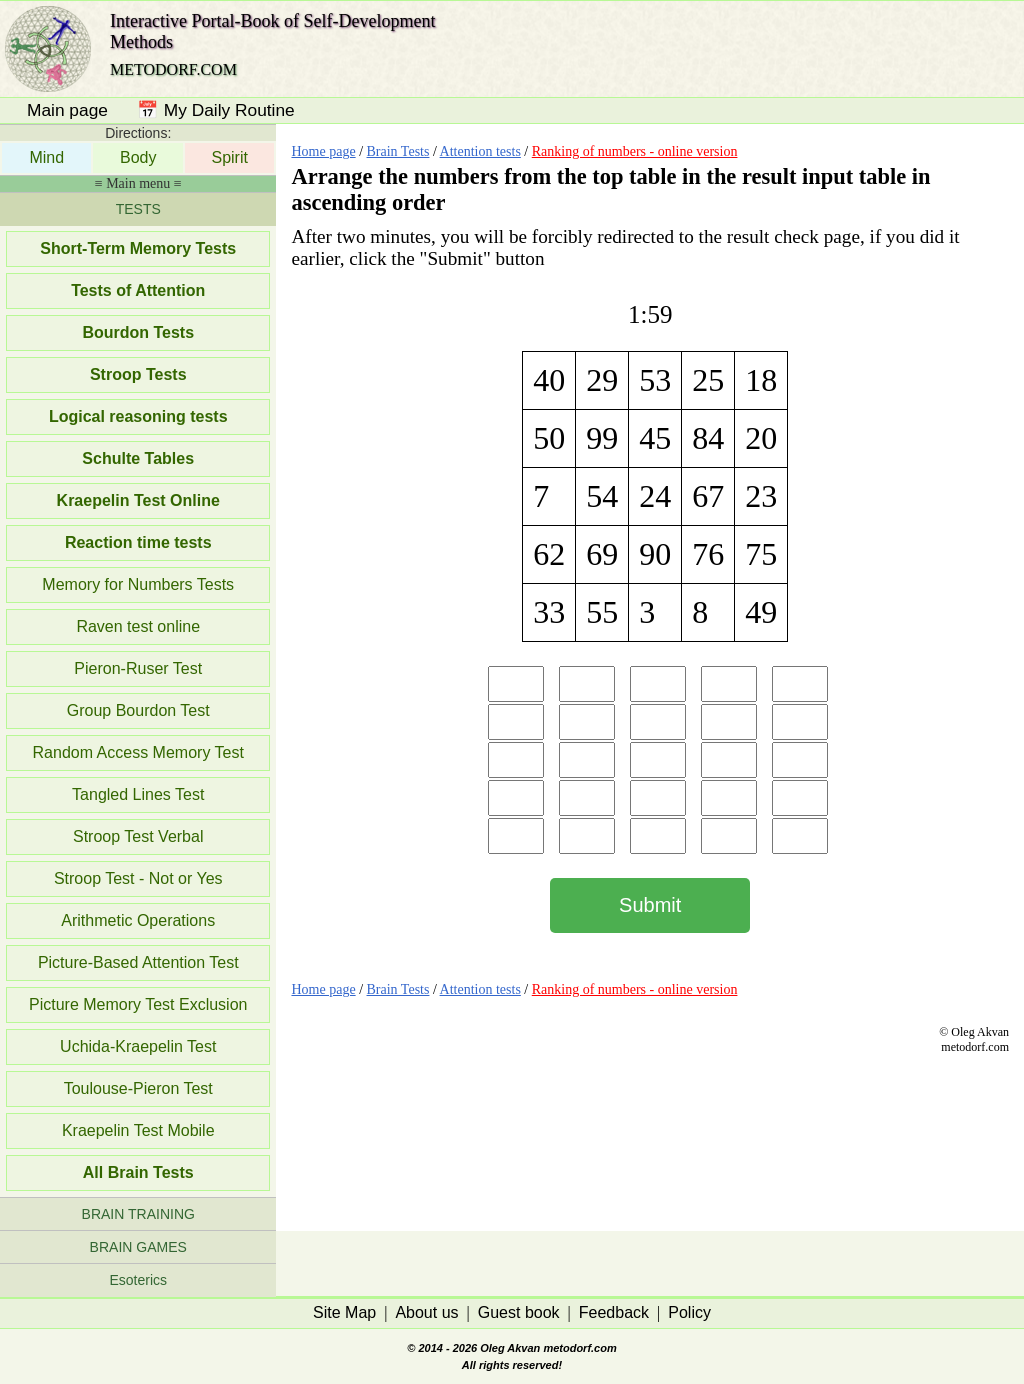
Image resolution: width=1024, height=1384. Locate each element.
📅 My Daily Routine (216, 110)
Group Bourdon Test (138, 710)
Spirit (229, 157)
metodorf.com (579, 1348)
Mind (46, 157)
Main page (67, 110)
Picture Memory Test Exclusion (138, 1004)
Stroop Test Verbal (138, 836)
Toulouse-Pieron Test (138, 1088)
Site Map (344, 1312)
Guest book (519, 1312)
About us (426, 1312)
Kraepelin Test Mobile (138, 1130)
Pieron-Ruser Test (138, 668)
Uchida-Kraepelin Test (138, 1046)
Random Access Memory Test (138, 752)
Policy (689, 1312)
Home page (323, 151)
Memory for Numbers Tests (138, 584)
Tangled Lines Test (138, 794)
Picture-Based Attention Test (138, 962)
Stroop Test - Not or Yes (138, 878)
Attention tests (480, 151)
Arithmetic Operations (138, 920)
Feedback (614, 1312)
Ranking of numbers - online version (635, 151)
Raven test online (138, 626)
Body (138, 157)
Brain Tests (398, 151)
